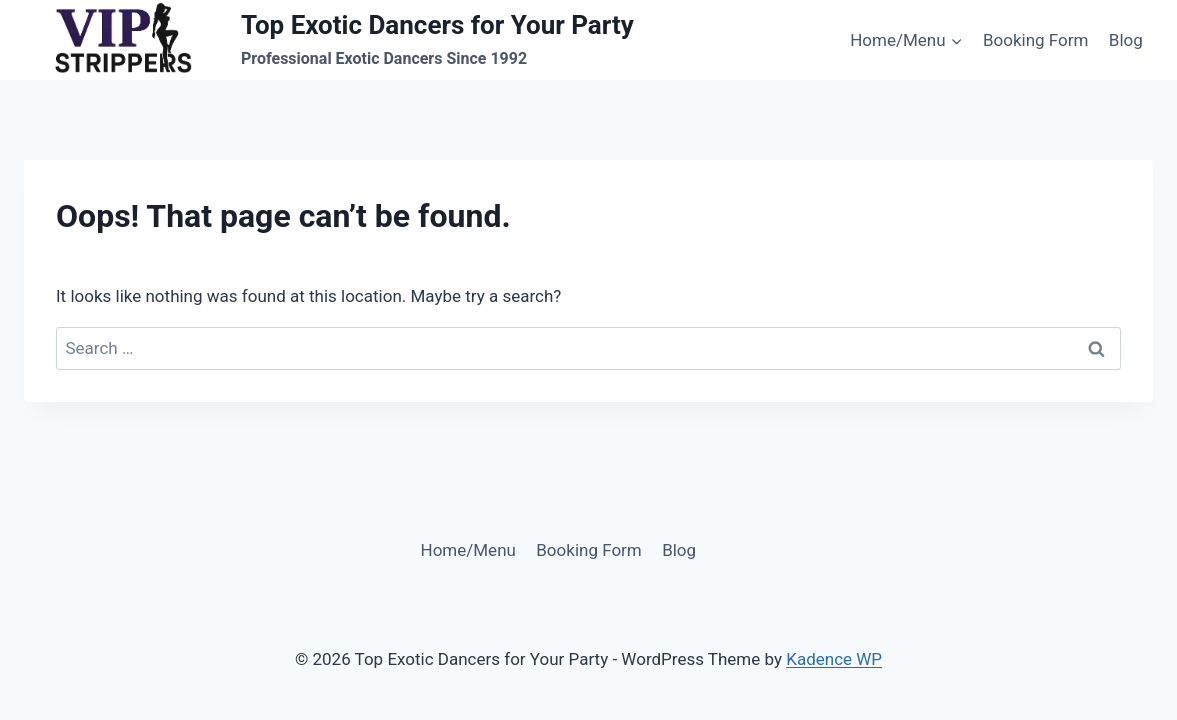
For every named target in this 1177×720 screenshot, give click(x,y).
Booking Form (1035, 40)
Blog (1126, 40)
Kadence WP (834, 659)
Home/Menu (468, 550)
